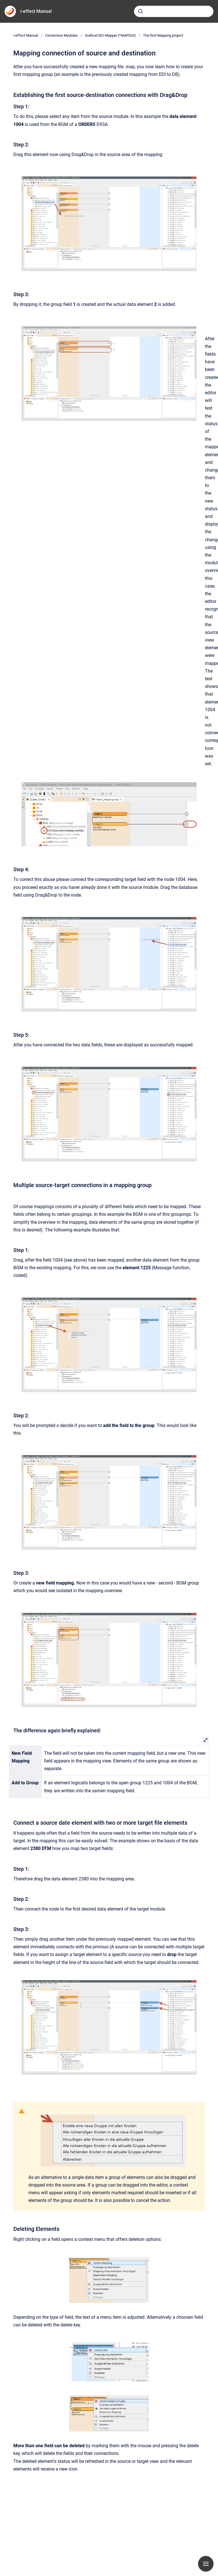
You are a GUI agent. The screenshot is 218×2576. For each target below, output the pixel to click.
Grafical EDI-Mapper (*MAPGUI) (110, 35)
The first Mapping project (163, 35)
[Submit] (140, 11)
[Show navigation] (205, 2563)
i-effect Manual (36, 11)
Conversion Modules (61, 35)
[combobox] (173, 11)
